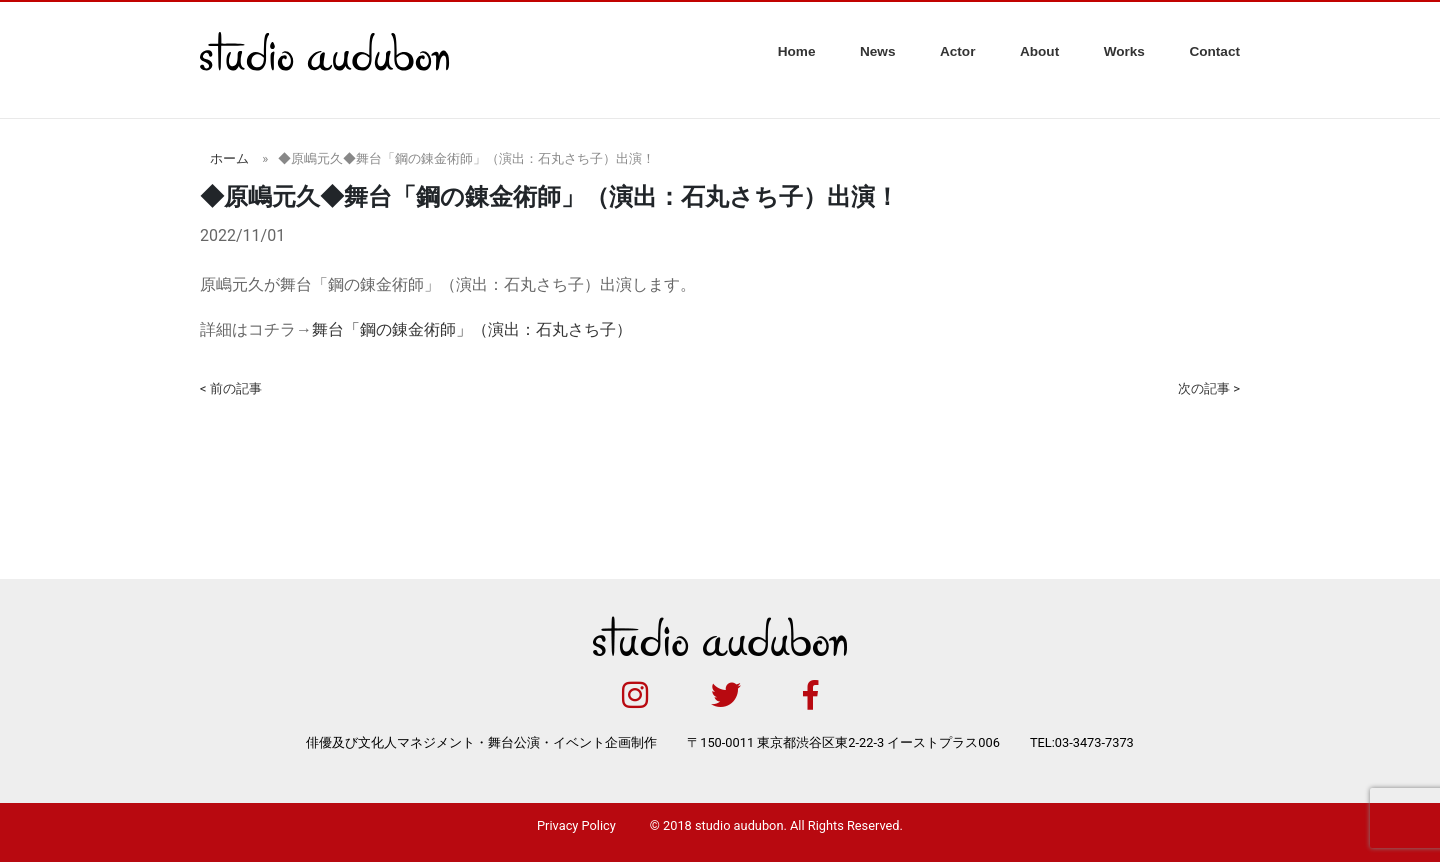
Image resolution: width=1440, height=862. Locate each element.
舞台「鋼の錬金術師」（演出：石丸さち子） (472, 329)
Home (797, 51)
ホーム (229, 158)
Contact (1214, 51)
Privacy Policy (576, 825)
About (1039, 51)
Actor (958, 51)
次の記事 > (1209, 388)
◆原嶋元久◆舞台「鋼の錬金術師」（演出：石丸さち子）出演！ (466, 158)
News (878, 51)
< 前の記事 (231, 388)
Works (1124, 51)
